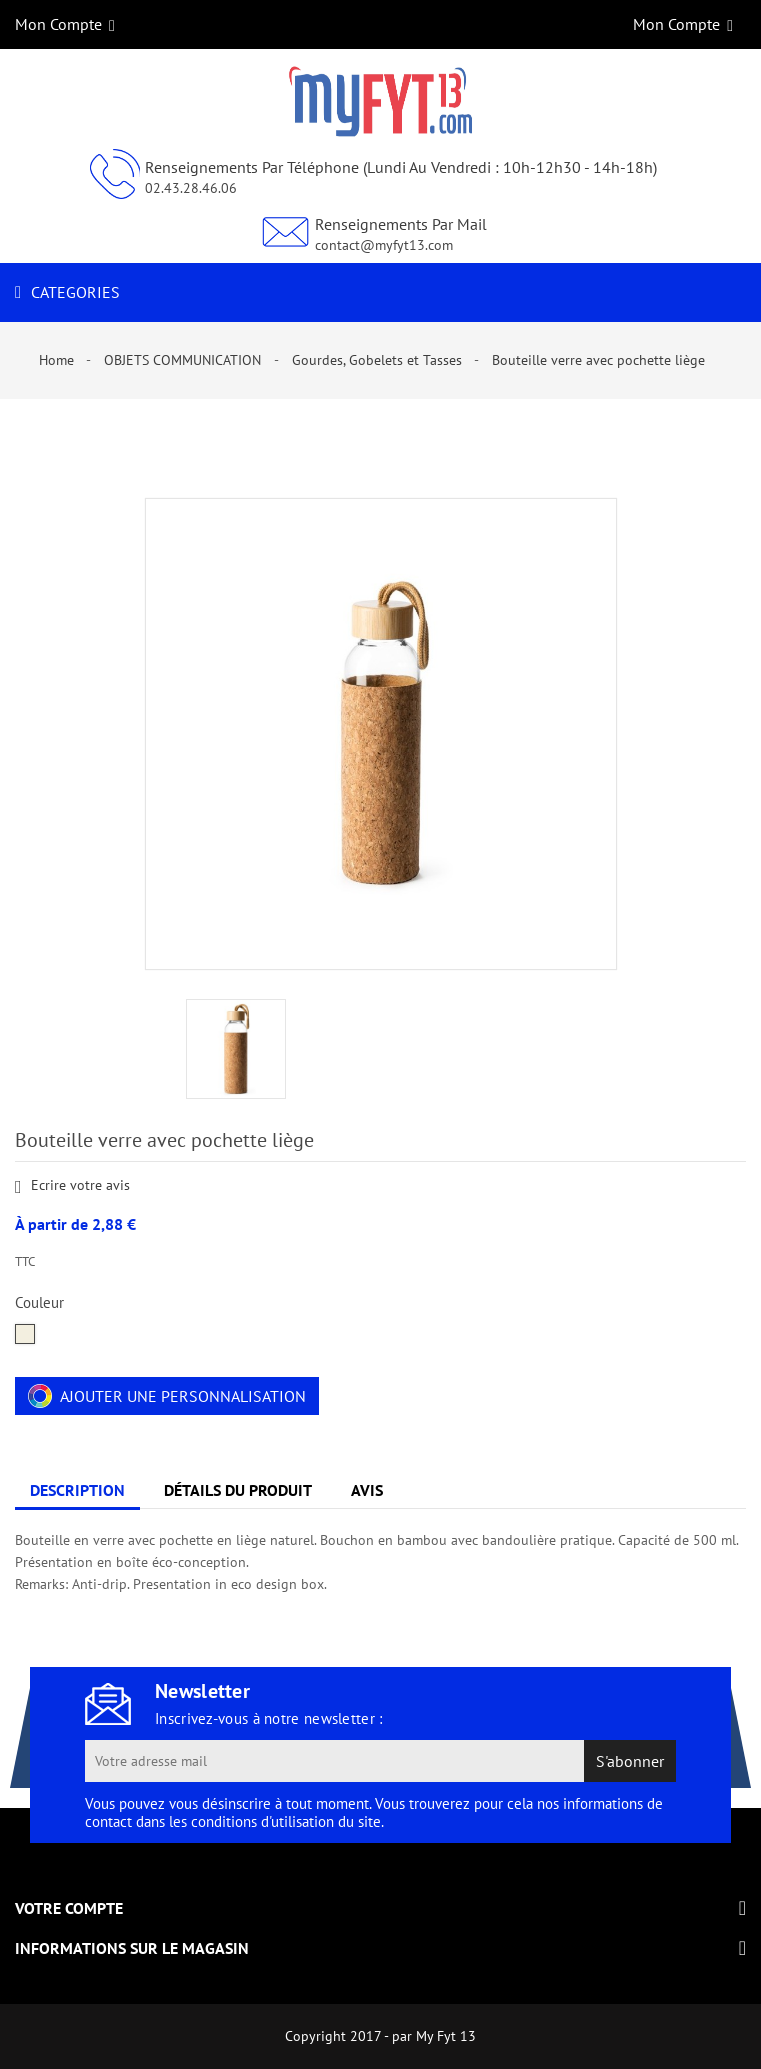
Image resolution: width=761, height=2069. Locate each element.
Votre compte (69, 1908)
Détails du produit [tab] (238, 1490)
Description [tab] (77, 1490)
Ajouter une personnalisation (167, 1396)
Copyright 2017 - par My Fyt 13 (380, 2036)
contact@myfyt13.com (384, 245)
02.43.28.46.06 (191, 188)
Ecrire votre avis (72, 1186)
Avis (367, 1490)
